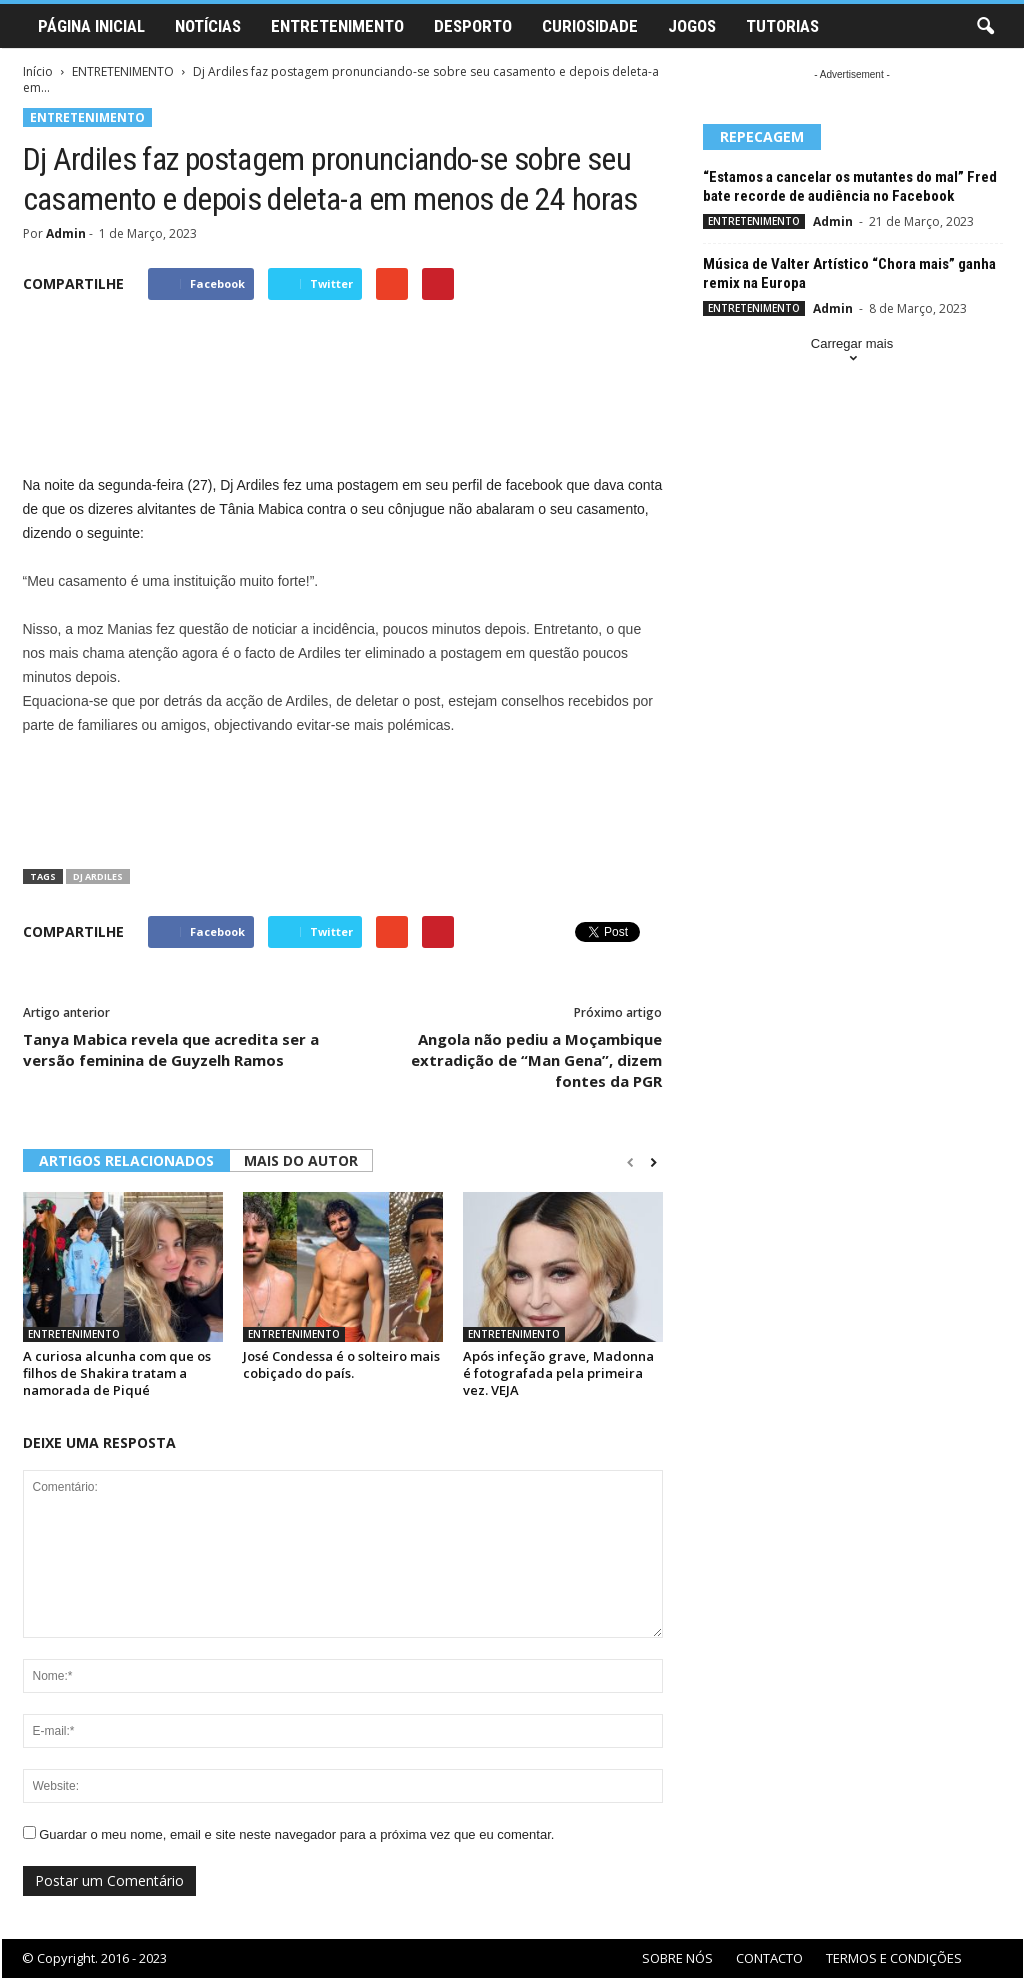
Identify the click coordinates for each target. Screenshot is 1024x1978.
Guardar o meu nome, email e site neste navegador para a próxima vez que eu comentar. (296, 1834)
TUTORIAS (782, 26)
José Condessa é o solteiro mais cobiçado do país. (341, 1364)
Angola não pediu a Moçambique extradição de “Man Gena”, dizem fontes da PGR (536, 1060)
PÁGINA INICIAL (91, 26)
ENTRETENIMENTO (337, 26)
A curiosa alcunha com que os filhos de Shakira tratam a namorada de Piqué (117, 1373)
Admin (66, 233)
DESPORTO (473, 26)
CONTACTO (769, 1958)
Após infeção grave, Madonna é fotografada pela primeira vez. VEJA (558, 1373)
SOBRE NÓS (677, 1958)
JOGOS (692, 26)
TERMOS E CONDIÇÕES (894, 1958)
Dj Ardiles (98, 876)
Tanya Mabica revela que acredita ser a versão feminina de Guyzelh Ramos (171, 1049)
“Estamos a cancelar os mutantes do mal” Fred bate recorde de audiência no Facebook (850, 186)
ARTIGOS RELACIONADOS (126, 1160)
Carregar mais (852, 352)
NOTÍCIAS (208, 26)
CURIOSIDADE (590, 26)
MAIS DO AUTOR (301, 1160)
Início (38, 71)
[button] (985, 27)
